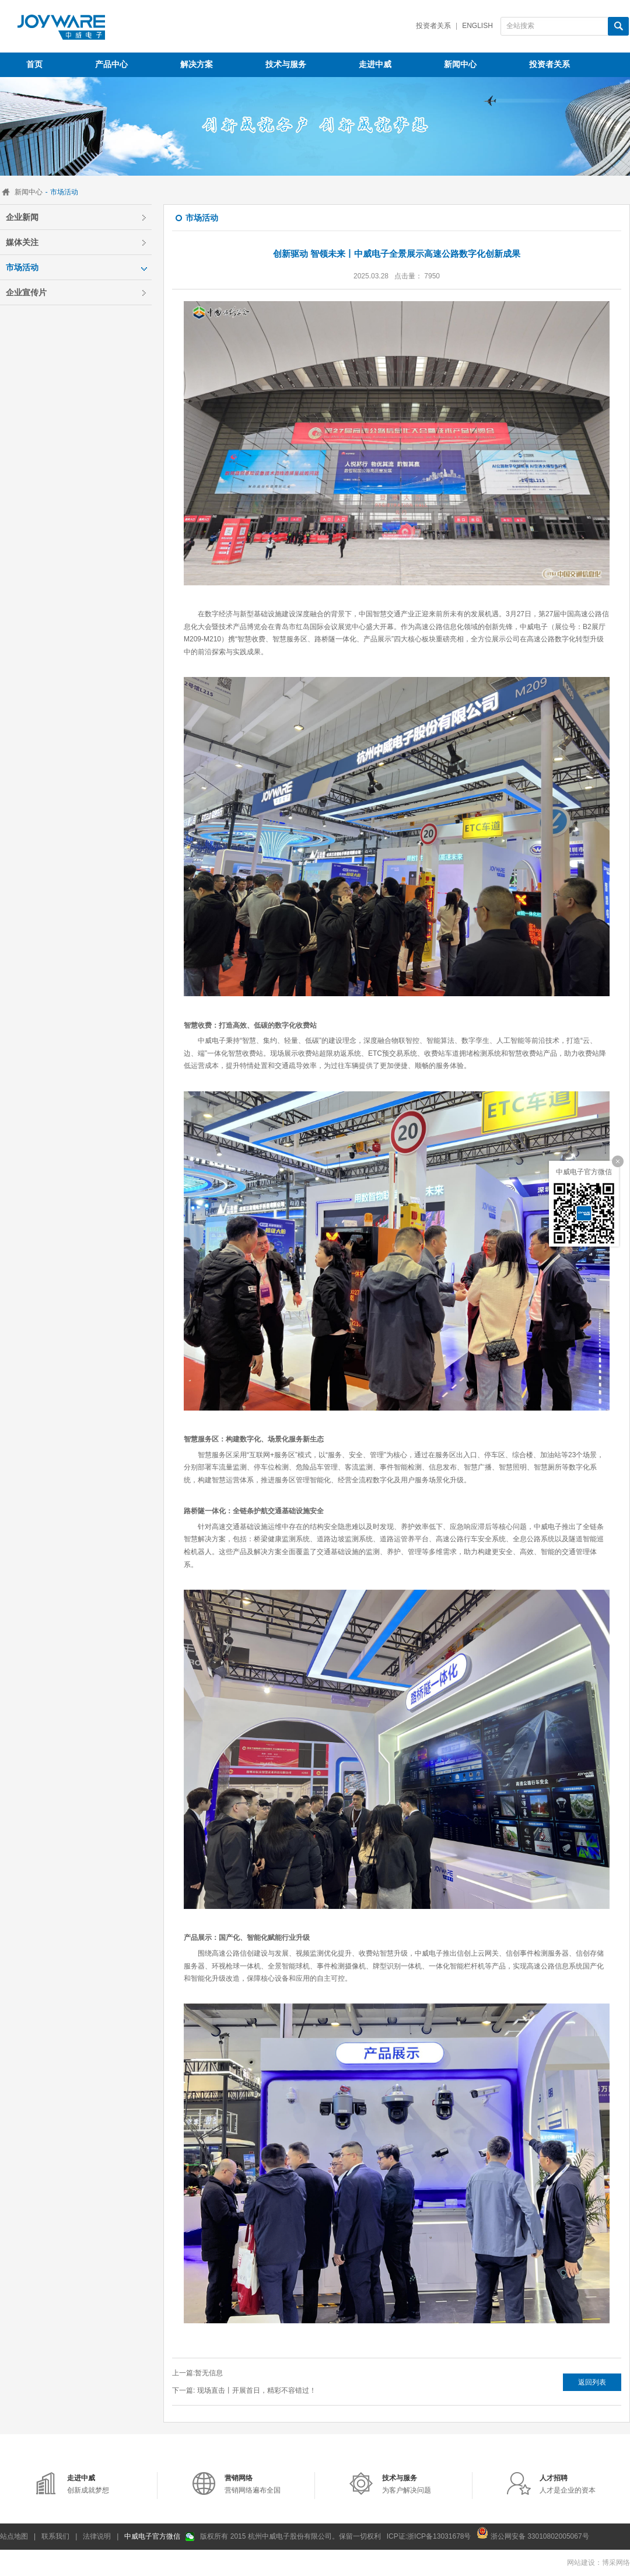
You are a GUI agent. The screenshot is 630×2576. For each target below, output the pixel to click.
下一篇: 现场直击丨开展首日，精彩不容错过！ (244, 2390)
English (477, 26)
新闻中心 (29, 192)
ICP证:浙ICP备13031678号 (429, 2536)
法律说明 (97, 2536)
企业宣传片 (26, 292)
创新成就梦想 (88, 2484)
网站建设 (581, 2562)
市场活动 (22, 267)
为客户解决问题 (406, 2484)
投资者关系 (433, 26)
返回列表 (592, 2382)
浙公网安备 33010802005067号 (533, 2533)
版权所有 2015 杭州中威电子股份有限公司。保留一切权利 (290, 2536)
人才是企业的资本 (568, 2484)
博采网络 (616, 2562)
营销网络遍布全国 (253, 2484)
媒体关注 (22, 242)
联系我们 (55, 2536)
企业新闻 (22, 217)
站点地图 (14, 2536)
